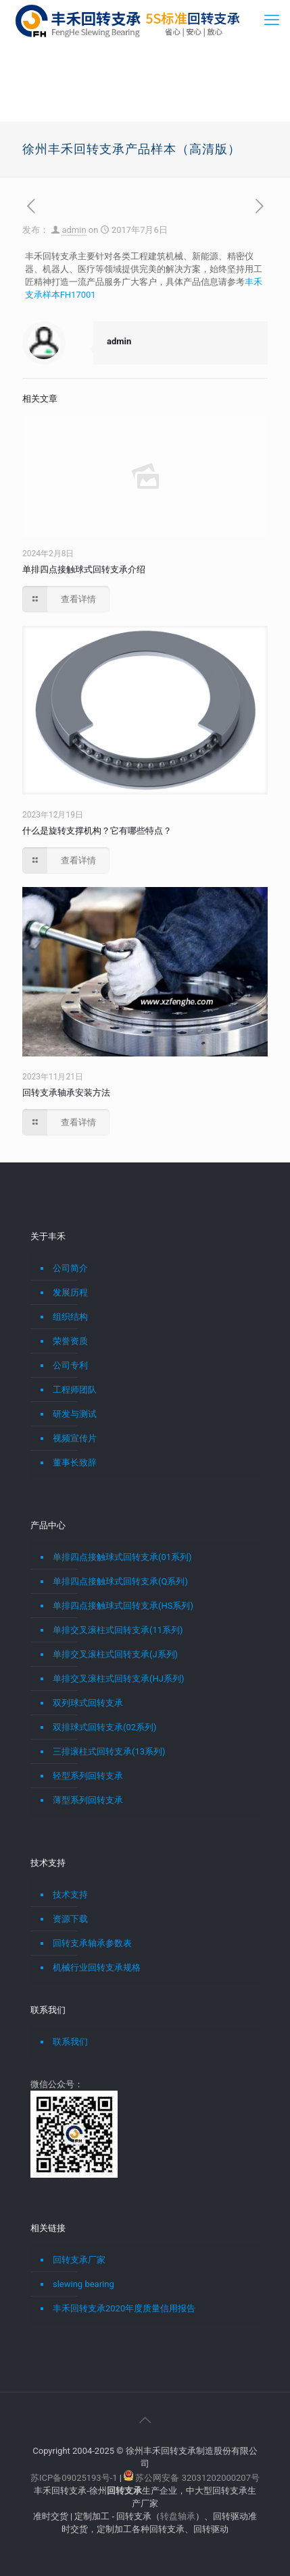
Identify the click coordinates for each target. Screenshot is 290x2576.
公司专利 (70, 1365)
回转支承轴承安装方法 (66, 1093)
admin (74, 230)
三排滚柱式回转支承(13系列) (109, 1751)
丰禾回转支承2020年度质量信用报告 (124, 2308)
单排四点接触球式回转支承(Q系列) (120, 1581)
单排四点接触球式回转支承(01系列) (122, 1557)
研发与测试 (75, 1414)
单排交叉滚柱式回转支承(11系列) (118, 1630)
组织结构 (70, 1317)
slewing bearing (83, 2284)
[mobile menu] (271, 20)
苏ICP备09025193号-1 (75, 2478)
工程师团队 (75, 1390)
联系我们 (70, 2042)
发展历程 (70, 1292)
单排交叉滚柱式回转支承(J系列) (115, 1654)
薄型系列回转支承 (88, 1800)
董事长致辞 (75, 1462)
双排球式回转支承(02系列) (105, 1727)
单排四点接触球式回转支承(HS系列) (123, 1606)
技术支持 (70, 1894)
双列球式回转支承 (88, 1703)
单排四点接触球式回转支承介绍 (83, 569)
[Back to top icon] (145, 2420)
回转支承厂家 (79, 2260)
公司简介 (70, 1268)
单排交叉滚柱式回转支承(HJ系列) (118, 1678)
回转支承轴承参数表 (92, 1943)
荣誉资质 (70, 1341)
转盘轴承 (177, 2516)
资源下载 (70, 1919)
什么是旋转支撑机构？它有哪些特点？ (97, 831)
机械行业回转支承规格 (97, 1967)
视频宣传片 (75, 1438)
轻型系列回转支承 (88, 1776)
